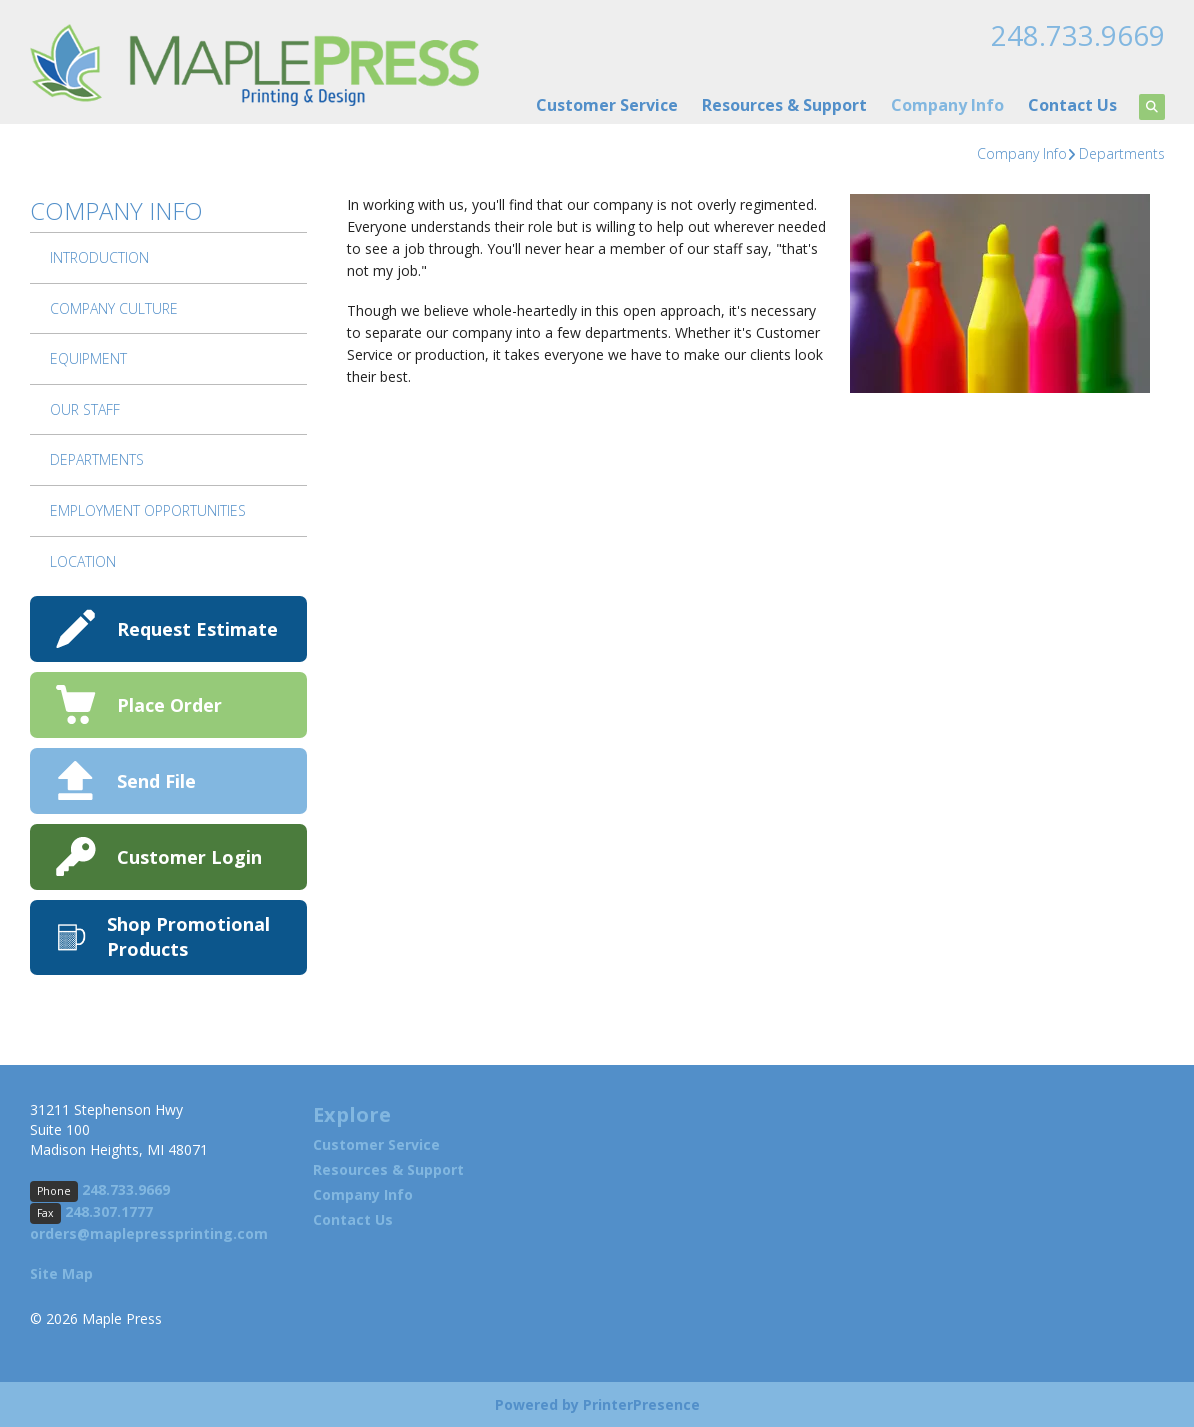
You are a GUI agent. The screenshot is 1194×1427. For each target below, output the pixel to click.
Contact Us (1072, 104)
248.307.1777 (109, 1210)
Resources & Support (784, 104)
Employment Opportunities (148, 509)
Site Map (61, 1272)
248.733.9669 (1078, 35)
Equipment (88, 357)
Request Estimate (197, 628)
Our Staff (85, 408)
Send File (156, 780)
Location (83, 560)
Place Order (169, 704)
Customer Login (189, 856)
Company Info (947, 104)
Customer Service (607, 104)
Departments (1122, 152)
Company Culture (114, 307)
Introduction (99, 256)
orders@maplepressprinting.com (149, 1232)
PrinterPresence (641, 1403)
